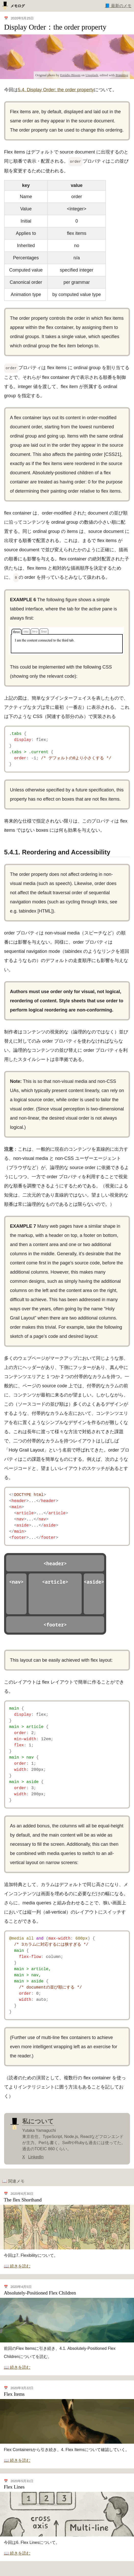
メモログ (17, 6)
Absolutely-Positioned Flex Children (40, 2291)
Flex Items (14, 2392)
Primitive (122, 75)
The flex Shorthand (23, 2198)
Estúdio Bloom (70, 75)
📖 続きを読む (17, 2264)
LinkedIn (36, 2155)
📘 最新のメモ (118, 6)
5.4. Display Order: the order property (56, 89)
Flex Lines (14, 2485)
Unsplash (92, 75)
